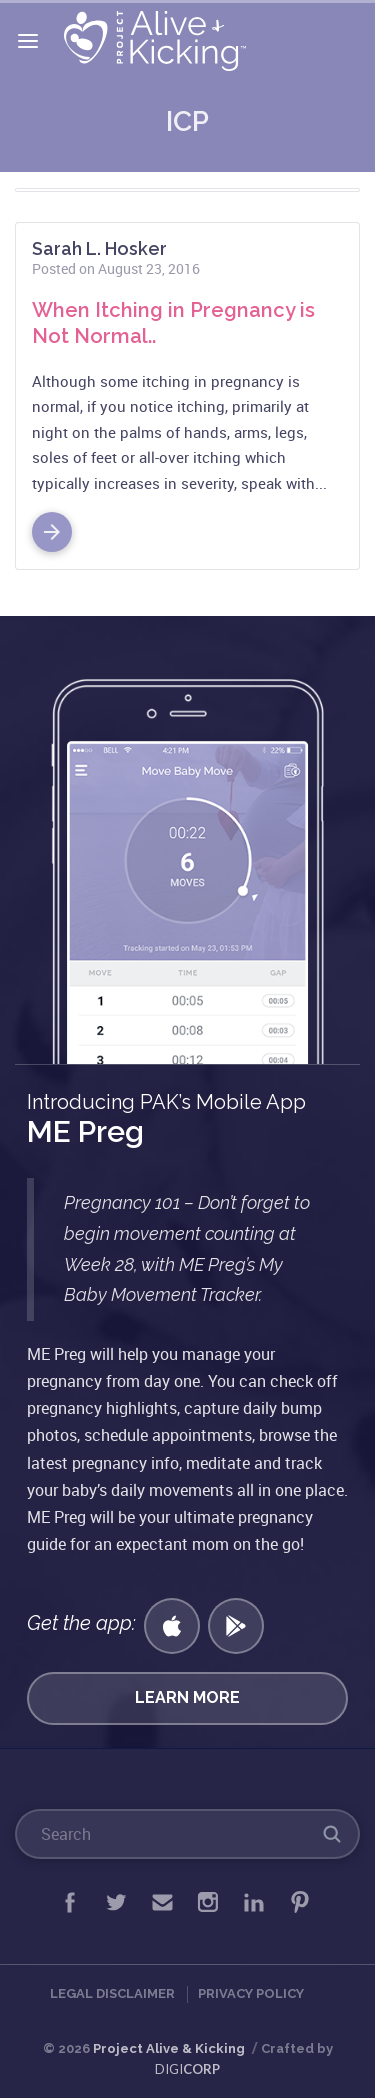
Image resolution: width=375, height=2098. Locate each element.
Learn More (187, 1697)
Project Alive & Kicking (169, 2048)
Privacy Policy (251, 1993)
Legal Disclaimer (112, 1993)
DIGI (187, 2069)
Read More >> (52, 524)
